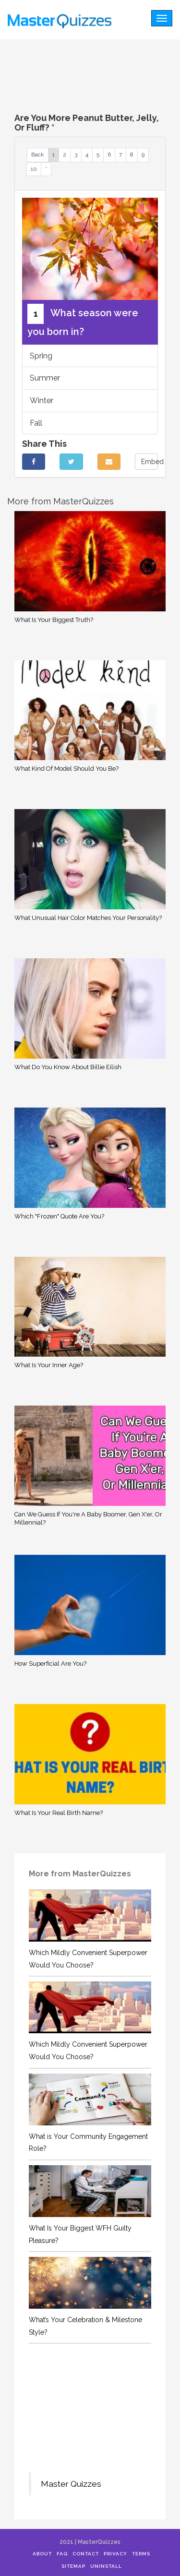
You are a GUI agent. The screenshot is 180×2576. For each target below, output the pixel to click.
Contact (85, 2553)
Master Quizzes (71, 2484)
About (42, 2553)
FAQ (62, 2553)
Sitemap (73, 2566)
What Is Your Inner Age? (48, 1365)
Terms (141, 2553)
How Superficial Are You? (50, 1663)
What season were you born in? (82, 320)
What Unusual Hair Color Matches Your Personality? (88, 917)
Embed (149, 461)
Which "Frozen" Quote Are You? (59, 1216)
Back (37, 154)
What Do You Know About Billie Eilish (67, 1067)
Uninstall (106, 2566)
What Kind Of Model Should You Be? (66, 768)
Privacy (115, 2553)
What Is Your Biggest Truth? (53, 619)
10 (34, 169)
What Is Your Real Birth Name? (58, 1812)
